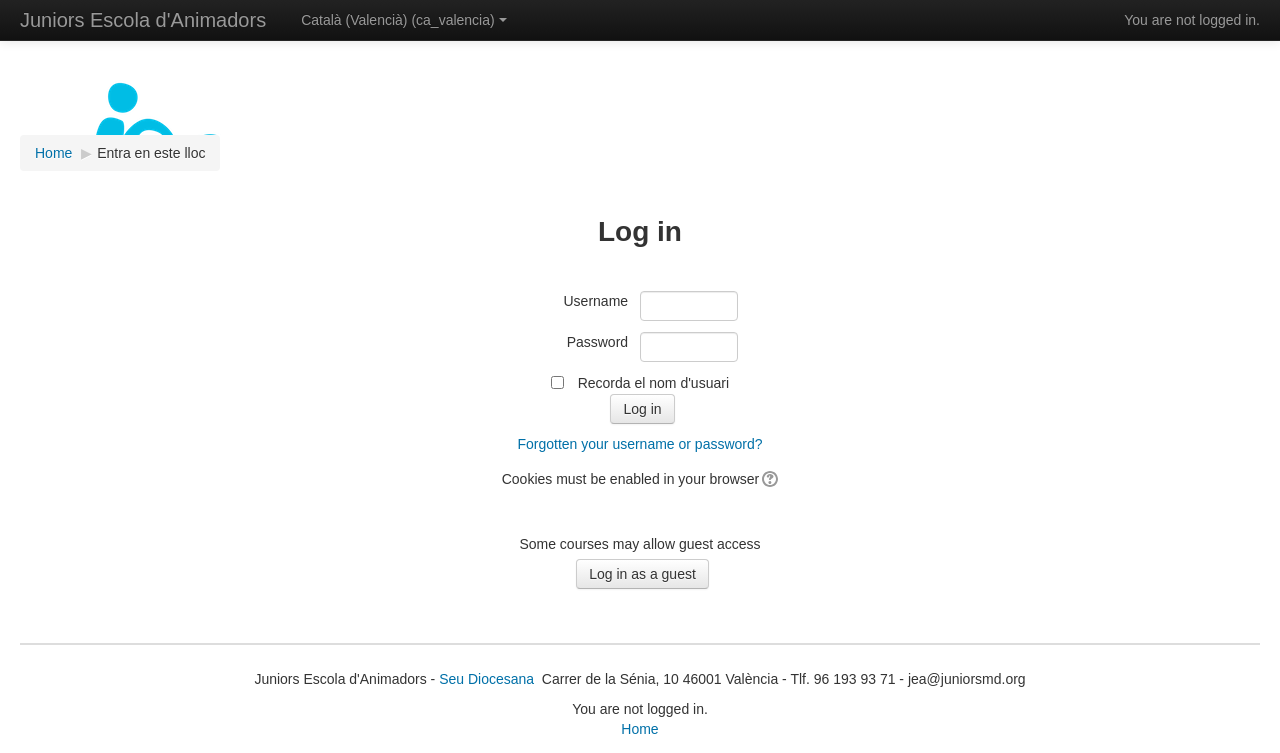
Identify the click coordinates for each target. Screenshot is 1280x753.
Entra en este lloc (151, 153)
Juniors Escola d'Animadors (143, 20)
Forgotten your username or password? (639, 444)
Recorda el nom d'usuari (653, 383)
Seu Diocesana (486, 679)
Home (639, 729)
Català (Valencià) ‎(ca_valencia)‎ (404, 20)
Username (596, 301)
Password (597, 342)
